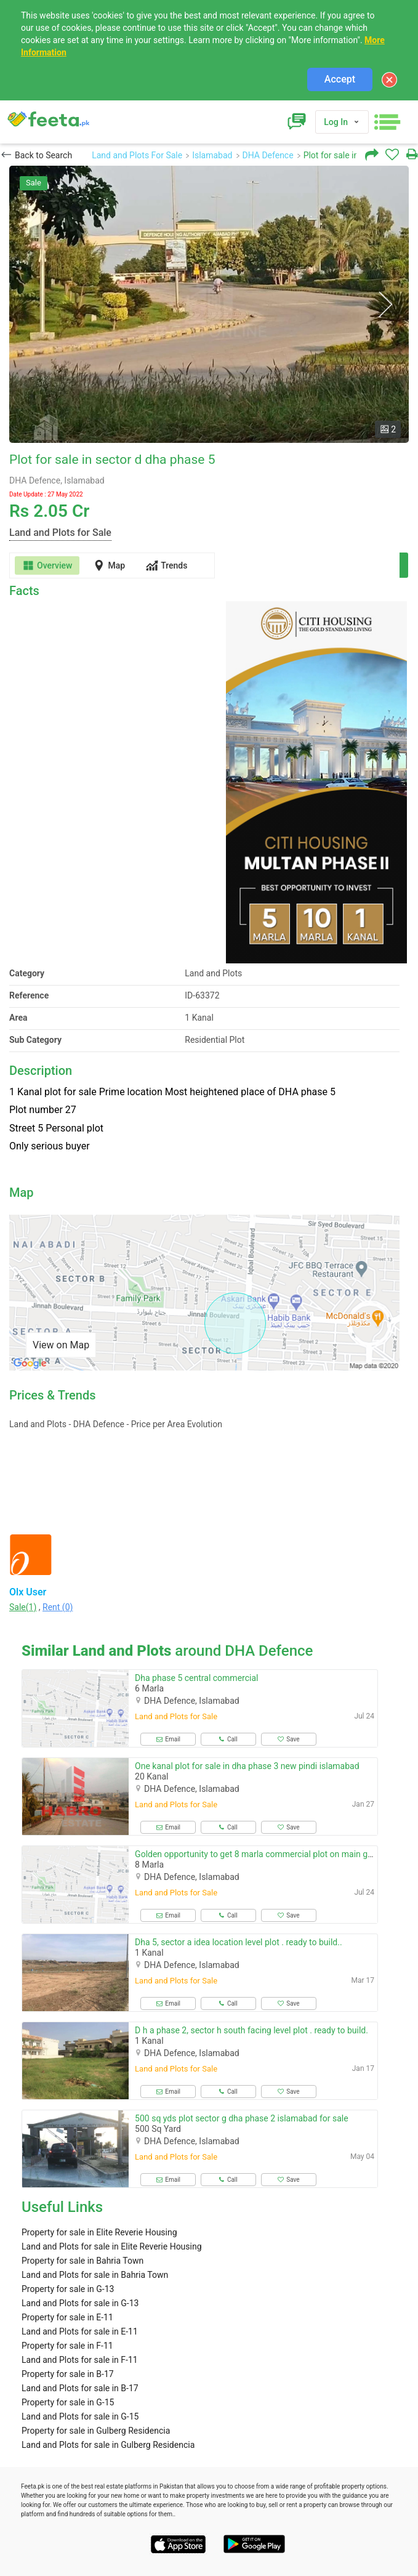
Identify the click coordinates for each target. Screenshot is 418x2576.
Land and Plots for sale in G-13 (80, 2303)
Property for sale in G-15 (68, 2402)
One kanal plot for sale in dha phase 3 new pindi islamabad (247, 1766)
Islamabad (212, 155)
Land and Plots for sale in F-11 (80, 2360)
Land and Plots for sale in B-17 (80, 2388)
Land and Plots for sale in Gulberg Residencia (108, 2445)
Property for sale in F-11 (67, 2346)
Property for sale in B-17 (68, 2374)
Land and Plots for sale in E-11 (80, 2331)
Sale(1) (22, 1607)
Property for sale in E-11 (67, 2317)
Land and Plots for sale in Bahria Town (95, 2275)
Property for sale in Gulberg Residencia (96, 2431)
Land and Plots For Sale (137, 155)
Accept (339, 79)
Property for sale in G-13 (68, 2289)
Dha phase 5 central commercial (196, 1678)
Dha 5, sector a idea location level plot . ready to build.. (238, 1942)
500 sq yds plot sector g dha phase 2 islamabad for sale (241, 2118)
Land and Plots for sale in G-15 (80, 2416)
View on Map (61, 1345)
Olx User (27, 1592)
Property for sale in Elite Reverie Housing (99, 2232)
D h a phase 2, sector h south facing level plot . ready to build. (251, 2030)
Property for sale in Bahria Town (82, 2261)
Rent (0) (57, 1607)
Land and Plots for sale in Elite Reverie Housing (112, 2246)
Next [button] (385, 304)
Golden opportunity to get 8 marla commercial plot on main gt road (262, 1854)
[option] (209, 304)
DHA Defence (268, 155)
